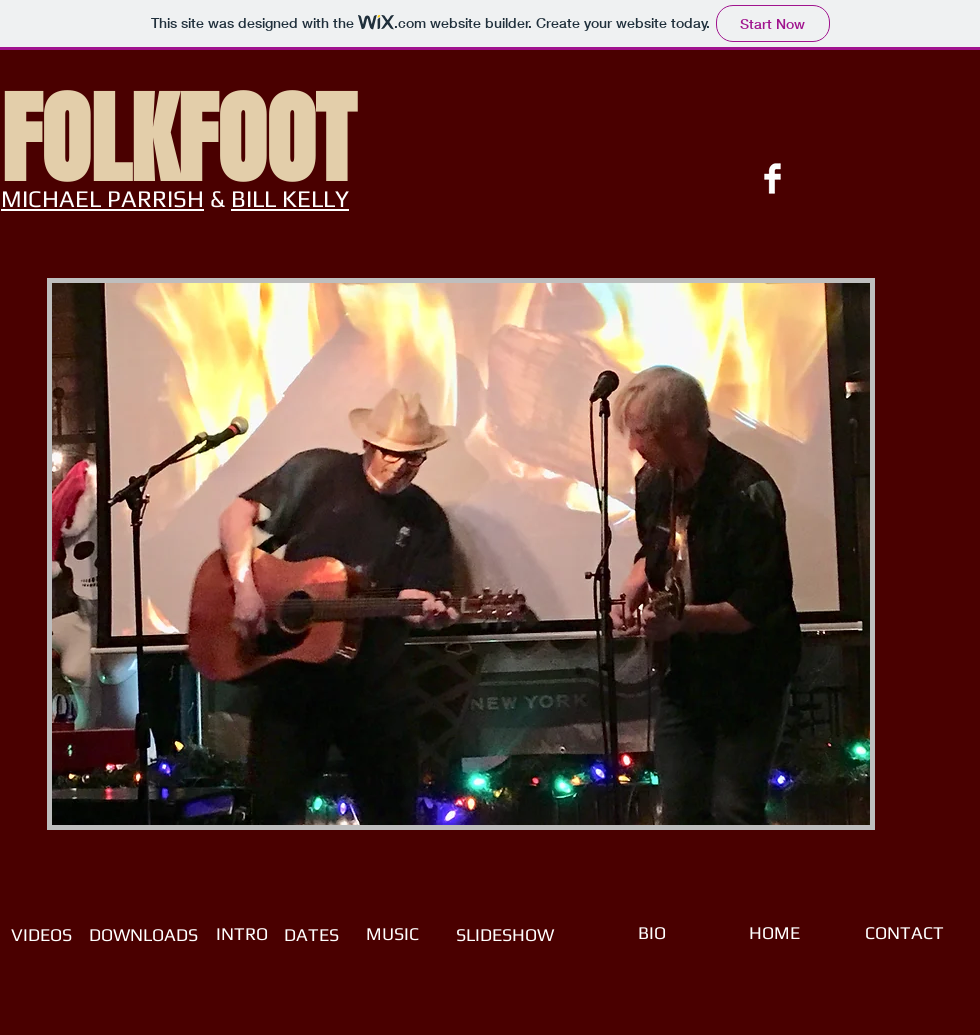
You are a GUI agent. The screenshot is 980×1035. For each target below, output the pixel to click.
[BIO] (652, 933)
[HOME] (774, 933)
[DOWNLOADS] (143, 935)
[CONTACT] (904, 933)
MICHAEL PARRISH (102, 198)
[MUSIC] (392, 934)
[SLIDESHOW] (505, 935)
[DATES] (311, 935)
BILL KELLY (290, 198)
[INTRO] (242, 934)
